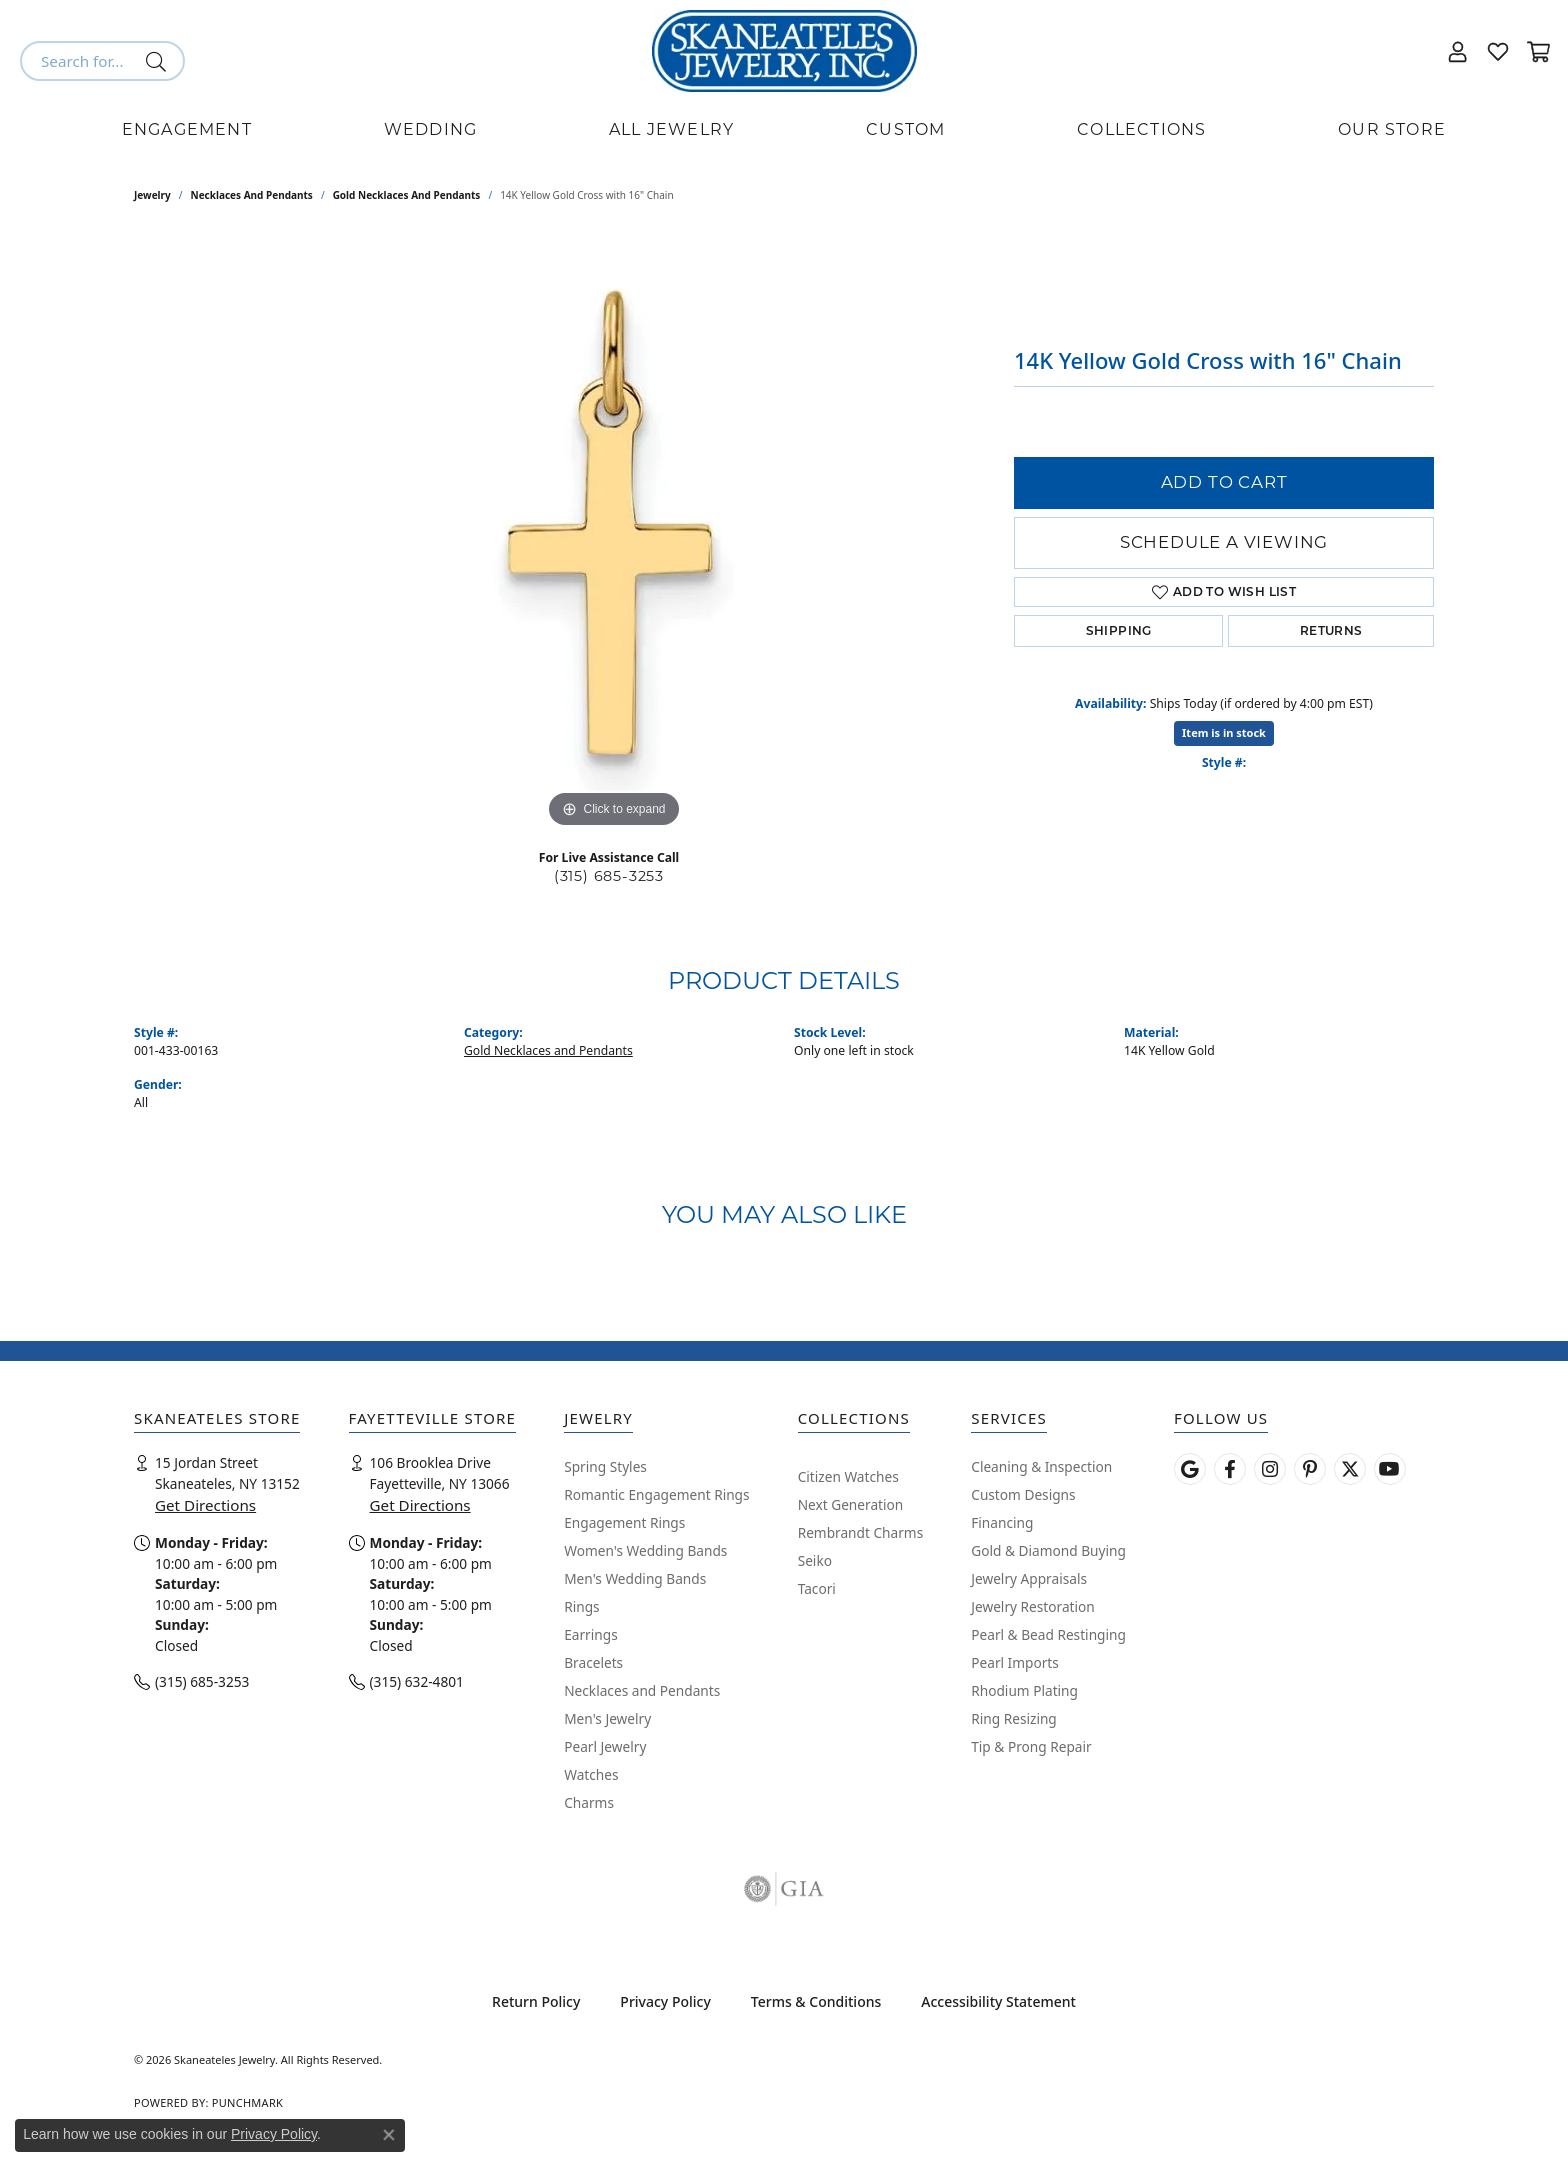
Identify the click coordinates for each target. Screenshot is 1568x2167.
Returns (1331, 630)
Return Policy (536, 2001)
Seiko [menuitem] (815, 1560)
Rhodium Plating (1024, 1690)
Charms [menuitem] (589, 1802)
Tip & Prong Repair (1031, 1746)
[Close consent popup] (389, 2135)
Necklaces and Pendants (252, 195)
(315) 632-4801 (417, 1681)
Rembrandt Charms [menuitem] (861, 1532)
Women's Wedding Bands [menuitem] (645, 1550)
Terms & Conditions (816, 2001)
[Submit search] (159, 61)
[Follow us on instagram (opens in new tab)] (1270, 1469)
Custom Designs (1023, 1494)
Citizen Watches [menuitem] (848, 1476)
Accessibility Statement (998, 2001)
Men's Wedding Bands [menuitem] (635, 1578)
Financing (1002, 1522)
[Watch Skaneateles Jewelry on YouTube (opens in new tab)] (1390, 1469)
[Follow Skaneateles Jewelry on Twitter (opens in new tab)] (1350, 1469)
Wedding (430, 129)
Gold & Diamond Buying (1048, 1550)
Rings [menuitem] (581, 1606)
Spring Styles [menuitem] (605, 1466)
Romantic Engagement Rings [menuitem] (656, 1494)
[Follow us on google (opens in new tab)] (1190, 1469)
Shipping (1119, 630)
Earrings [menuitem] (591, 1634)
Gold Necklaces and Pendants (407, 195)
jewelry (152, 195)
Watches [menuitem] (591, 1774)
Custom (905, 129)
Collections (1141, 129)
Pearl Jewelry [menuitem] (605, 1746)
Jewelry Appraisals (1029, 1578)
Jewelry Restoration (1033, 1606)
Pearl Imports (1015, 1662)
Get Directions (205, 1505)
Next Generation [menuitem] (851, 1504)
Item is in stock (1224, 732)
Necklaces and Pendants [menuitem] (642, 1690)
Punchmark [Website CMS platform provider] (247, 2102)
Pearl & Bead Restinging (1048, 1634)
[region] (614, 533)
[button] (1458, 51)
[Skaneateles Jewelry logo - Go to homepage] (784, 51)
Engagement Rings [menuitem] (624, 1522)
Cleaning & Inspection (1041, 1466)
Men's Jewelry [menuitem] (607, 1718)
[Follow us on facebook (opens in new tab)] (1230, 1469)
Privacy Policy (665, 2001)
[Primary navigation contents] (784, 130)
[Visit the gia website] (784, 1889)
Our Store (1392, 129)
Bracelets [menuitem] (593, 1662)
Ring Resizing (1014, 1718)
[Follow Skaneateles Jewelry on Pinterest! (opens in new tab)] (1310, 1469)
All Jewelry (671, 129)
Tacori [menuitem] (817, 1588)
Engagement (187, 129)
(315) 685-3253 (609, 876)
